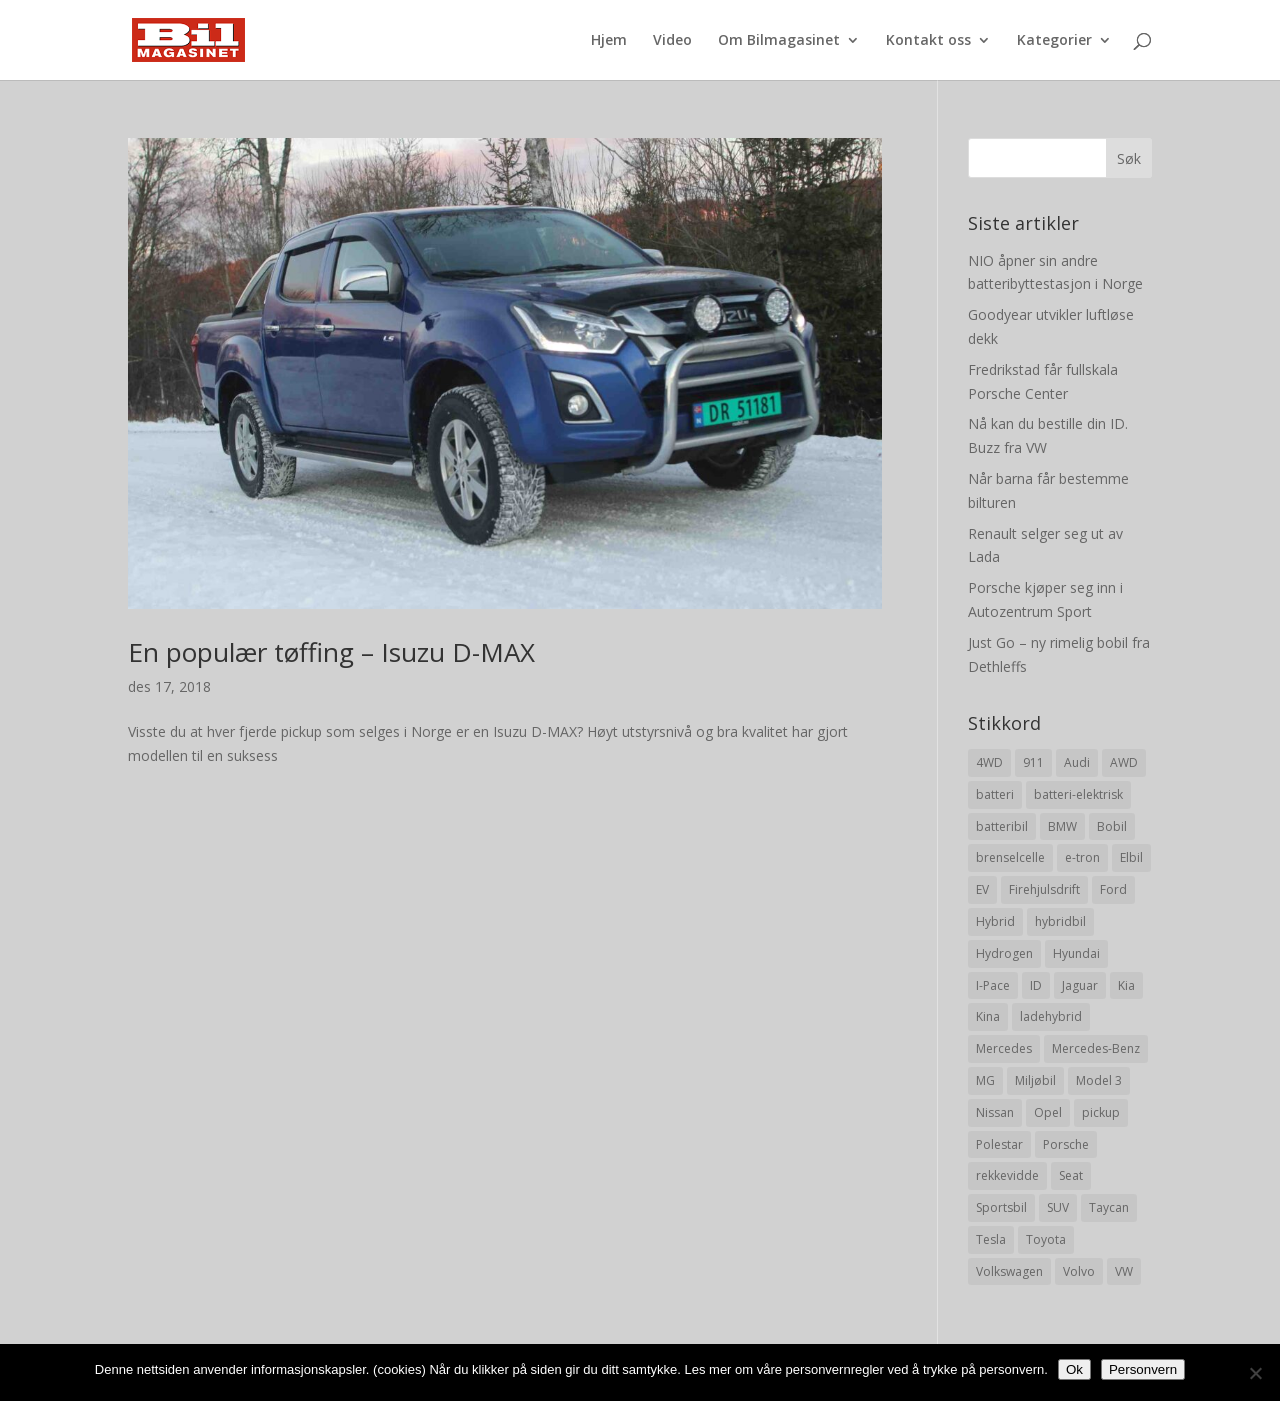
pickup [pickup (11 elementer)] (1101, 1112)
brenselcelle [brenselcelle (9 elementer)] (1010, 857)
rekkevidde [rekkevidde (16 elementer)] (1007, 1175)
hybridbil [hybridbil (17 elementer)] (1060, 921)
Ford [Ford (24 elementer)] (1113, 889)
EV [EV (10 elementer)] (982, 889)
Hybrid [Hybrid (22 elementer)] (995, 921)
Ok (1074, 1369)
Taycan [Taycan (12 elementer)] (1109, 1207)
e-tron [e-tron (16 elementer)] (1082, 857)
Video (672, 41)
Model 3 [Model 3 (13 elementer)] (1099, 1080)
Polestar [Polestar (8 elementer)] (999, 1144)
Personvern (1143, 1369)
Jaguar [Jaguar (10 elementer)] (1080, 985)
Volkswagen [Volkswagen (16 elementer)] (1009, 1271)
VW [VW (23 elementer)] (1124, 1271)
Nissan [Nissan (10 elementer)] (995, 1112)
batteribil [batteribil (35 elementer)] (1002, 826)
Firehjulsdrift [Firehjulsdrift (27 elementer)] (1044, 889)
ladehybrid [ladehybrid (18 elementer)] (1051, 1016)
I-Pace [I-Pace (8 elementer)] (993, 985)
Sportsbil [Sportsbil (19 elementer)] (1001, 1207)
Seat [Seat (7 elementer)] (1071, 1175)
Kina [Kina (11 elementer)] (988, 1016)
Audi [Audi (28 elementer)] (1077, 762)
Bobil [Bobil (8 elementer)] (1112, 826)
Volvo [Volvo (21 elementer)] (1079, 1271)
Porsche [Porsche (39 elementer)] (1066, 1144)
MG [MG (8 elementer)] (985, 1080)
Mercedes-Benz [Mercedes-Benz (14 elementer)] (1096, 1048)
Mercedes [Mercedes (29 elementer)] (1004, 1048)
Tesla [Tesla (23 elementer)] (991, 1239)
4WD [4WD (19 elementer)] (989, 762)
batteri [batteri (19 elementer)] (995, 794)
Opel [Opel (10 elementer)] (1048, 1112)
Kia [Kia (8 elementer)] (1126, 985)
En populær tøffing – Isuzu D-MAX (331, 652)
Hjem (609, 41)
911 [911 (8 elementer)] (1033, 762)
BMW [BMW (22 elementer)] (1062, 826)
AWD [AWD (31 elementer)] (1124, 762)
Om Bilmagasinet (779, 41)
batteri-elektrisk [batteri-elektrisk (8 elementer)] (1078, 794)
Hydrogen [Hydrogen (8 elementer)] (1004, 953)
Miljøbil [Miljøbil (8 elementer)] (1035, 1080)
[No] (1255, 1373)
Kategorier (1054, 41)
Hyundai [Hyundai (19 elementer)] (1076, 953)
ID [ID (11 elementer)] (1036, 985)
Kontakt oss (928, 41)
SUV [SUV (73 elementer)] (1058, 1207)
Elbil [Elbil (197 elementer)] (1131, 857)
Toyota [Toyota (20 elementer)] (1046, 1239)
